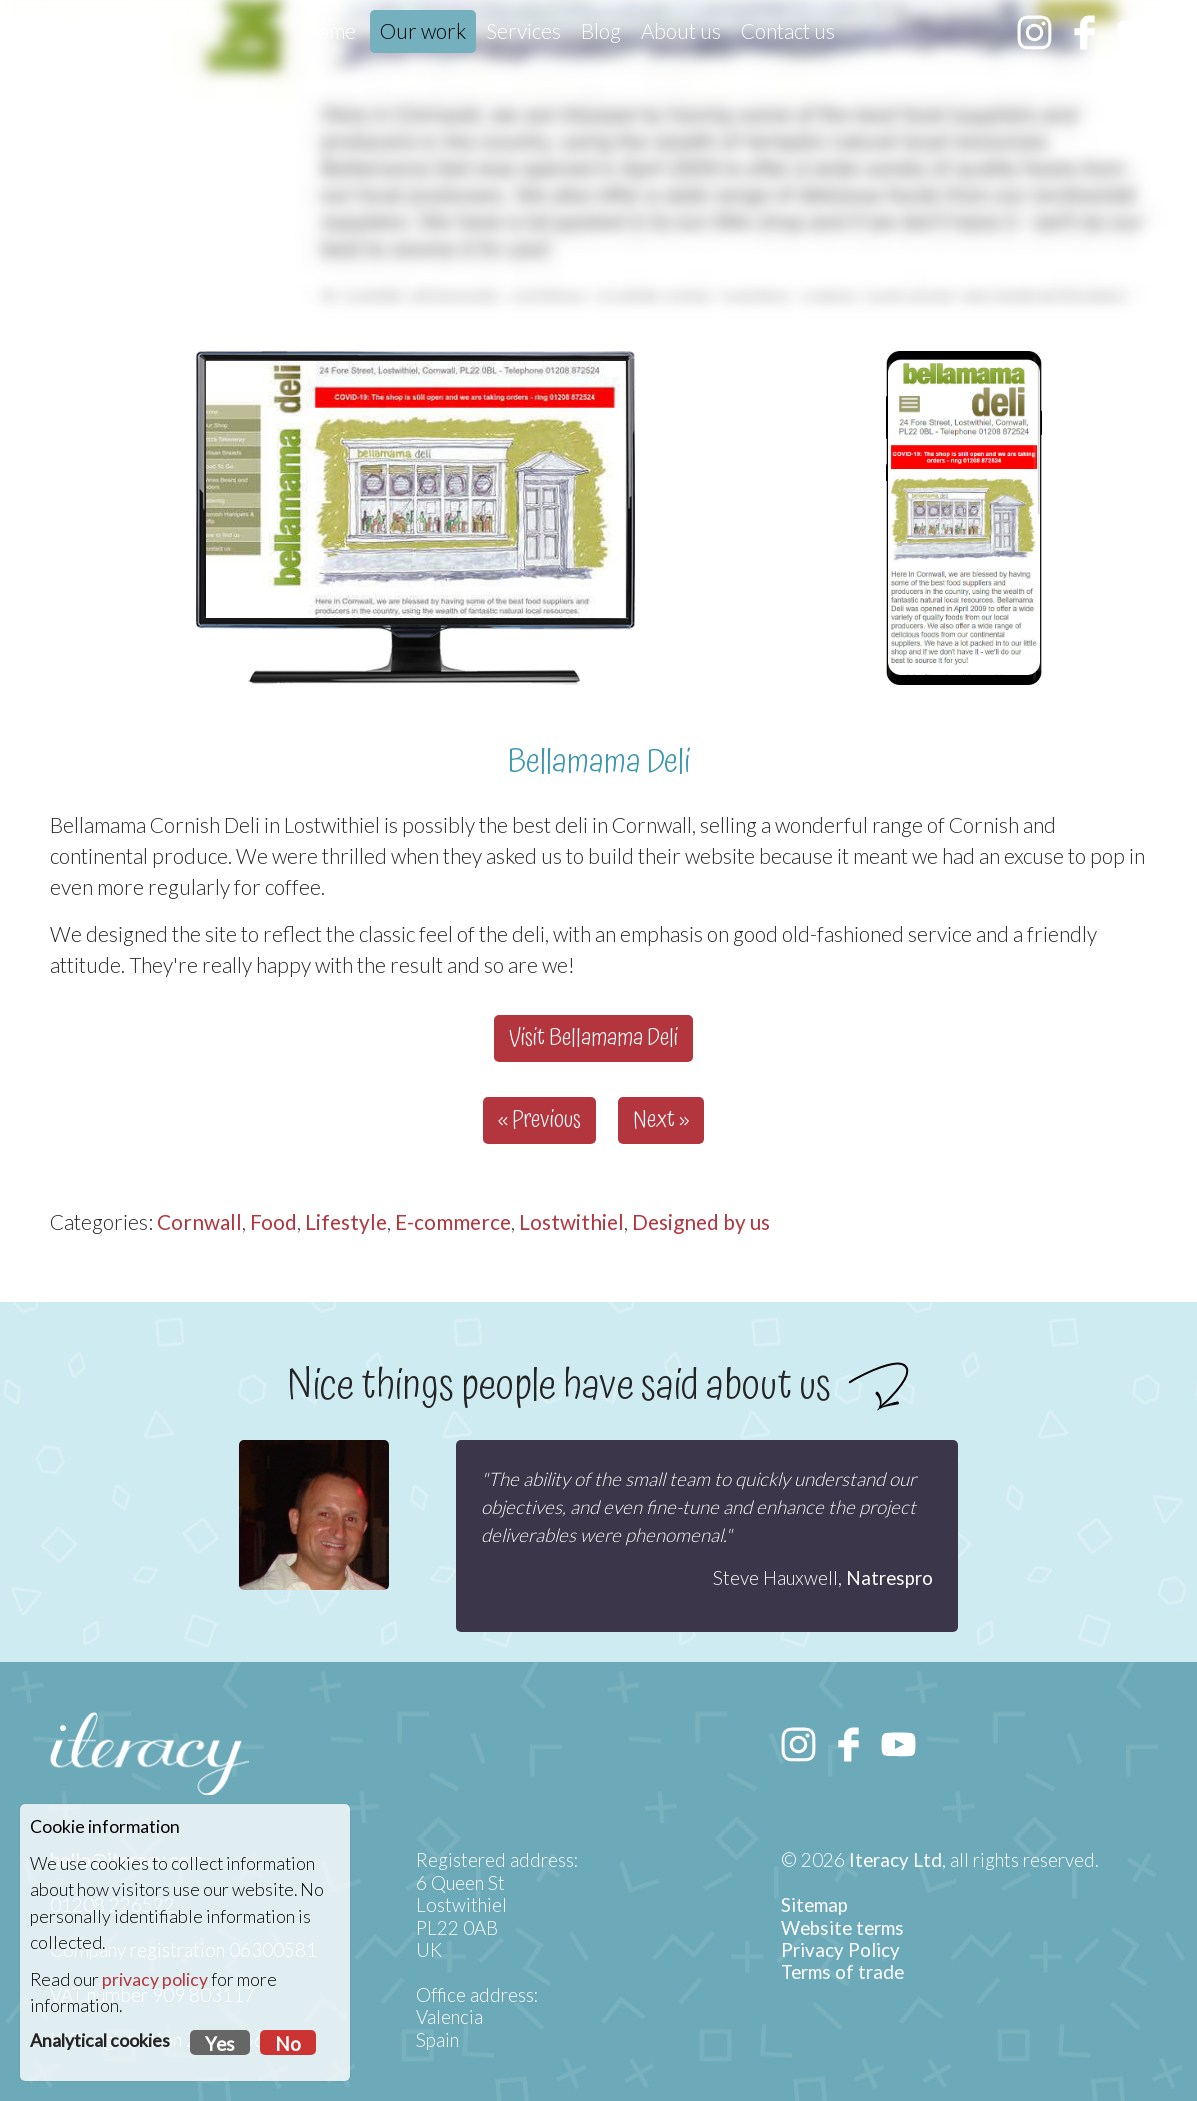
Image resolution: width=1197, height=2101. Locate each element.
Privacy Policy (840, 1950)
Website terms (842, 1928)
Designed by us (701, 1221)
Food (273, 1221)
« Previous (539, 1120)
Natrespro (889, 1578)
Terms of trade (842, 1972)
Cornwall (199, 1221)
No (288, 2044)
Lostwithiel (571, 1221)
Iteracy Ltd (895, 1860)
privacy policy (155, 1979)
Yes (220, 2044)
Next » (661, 1120)
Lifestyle (346, 1221)
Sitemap (814, 1905)
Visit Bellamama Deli (593, 1038)
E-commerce (453, 1221)
